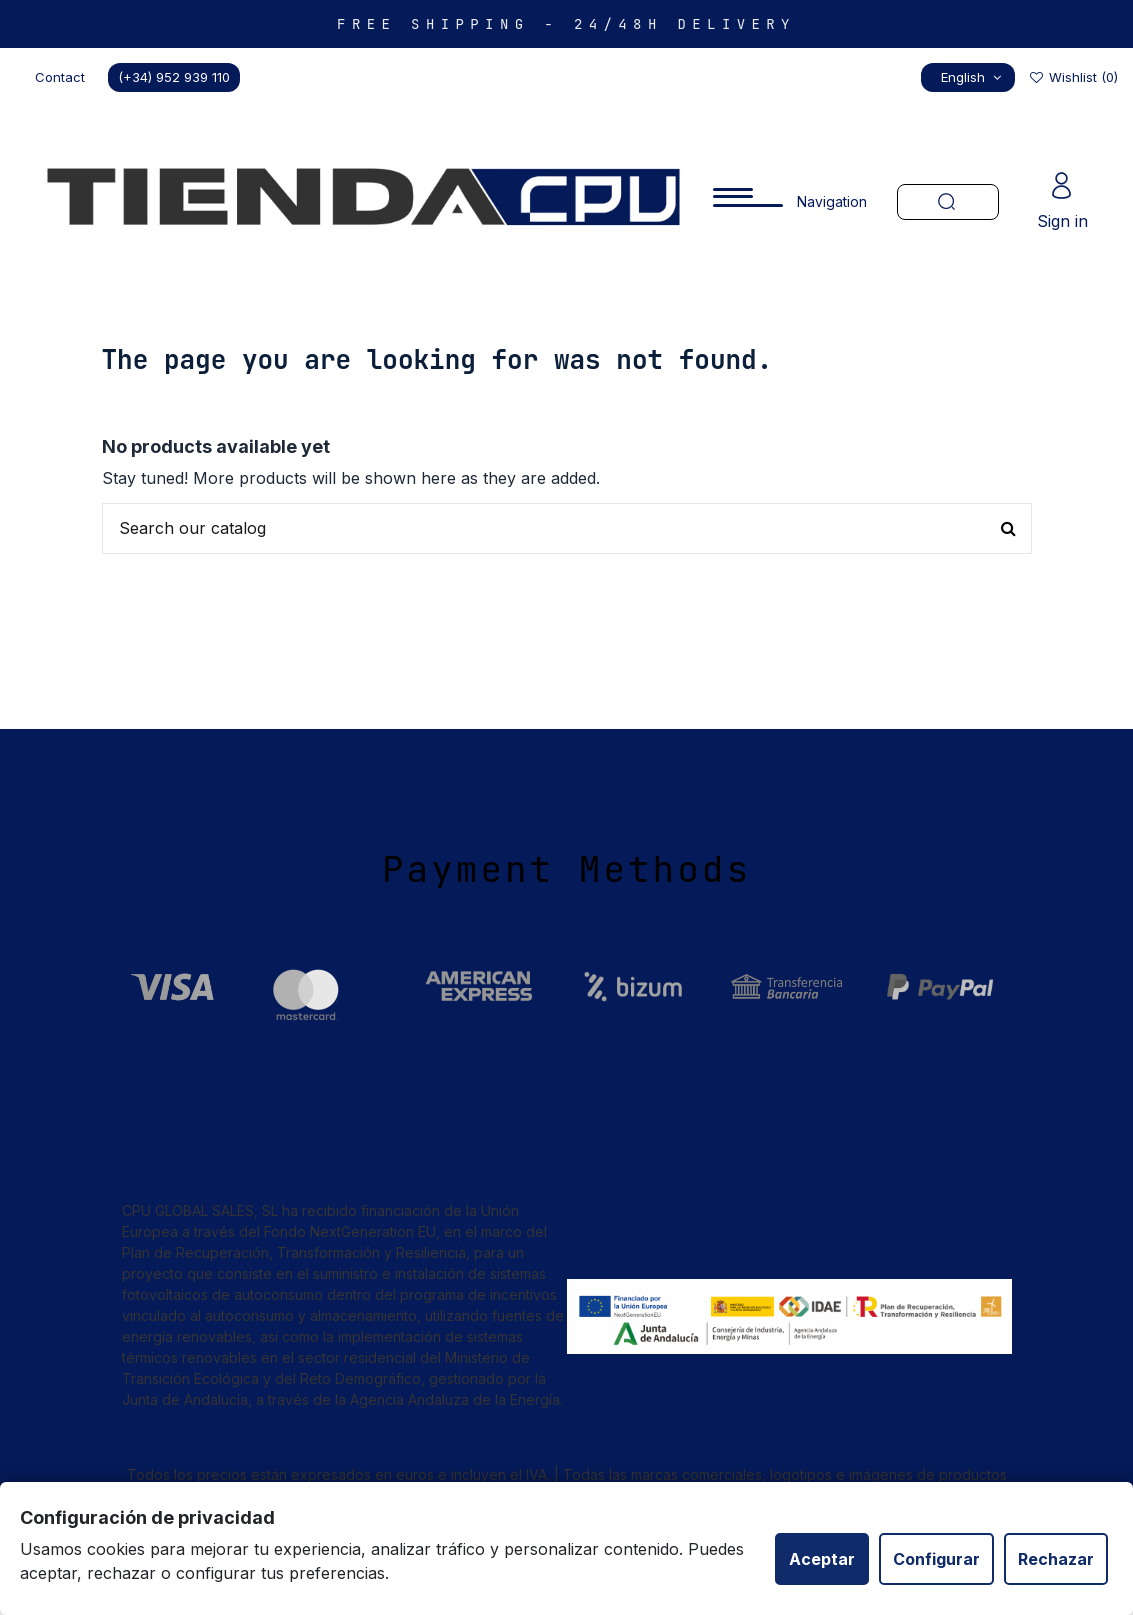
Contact (60, 77)
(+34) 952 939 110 (174, 77)
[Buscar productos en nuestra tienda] (567, 529)
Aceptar (822, 1559)
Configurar (936, 1559)
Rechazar (1056, 1559)
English (973, 77)
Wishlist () (1073, 77)
